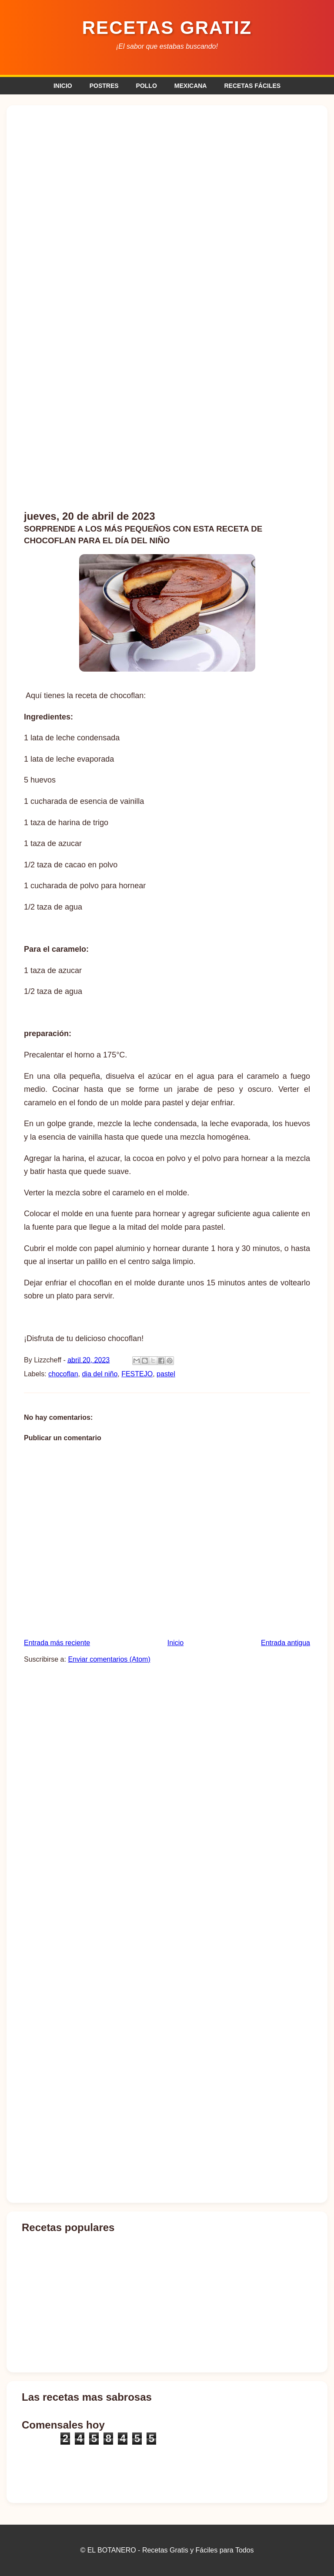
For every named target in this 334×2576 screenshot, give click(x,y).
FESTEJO (137, 1374)
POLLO (146, 85)
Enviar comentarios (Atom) (109, 1659)
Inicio (175, 1642)
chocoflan (63, 1374)
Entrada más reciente (57, 1642)
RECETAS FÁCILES (252, 85)
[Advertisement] (167, 177)
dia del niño (99, 1374)
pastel (166, 1374)
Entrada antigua (285, 1642)
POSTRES (104, 85)
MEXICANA (190, 85)
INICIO (62, 85)
